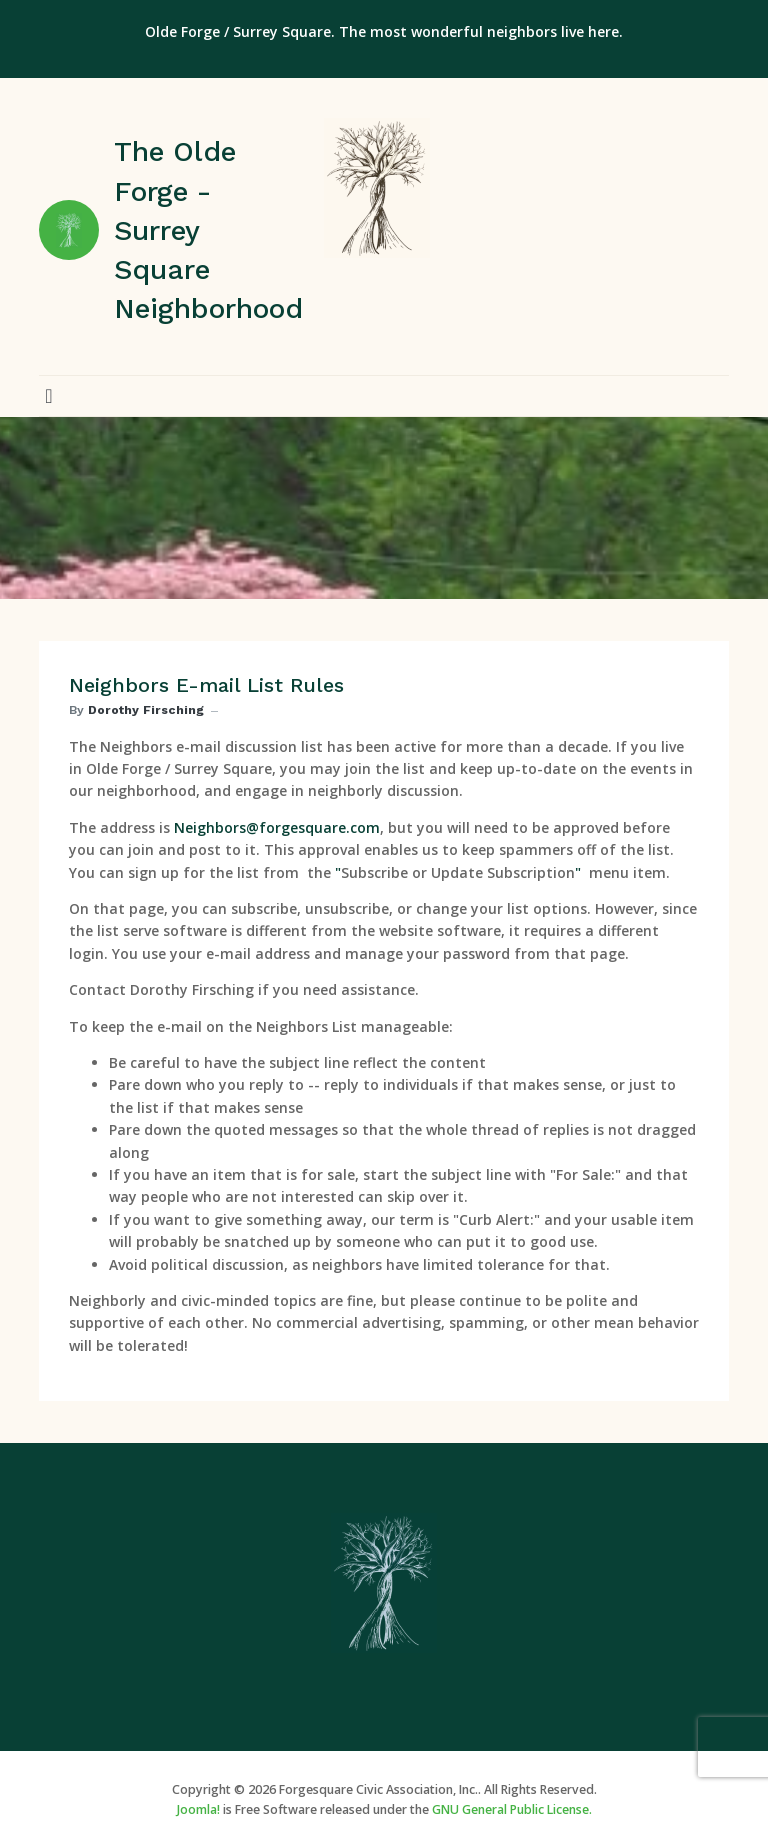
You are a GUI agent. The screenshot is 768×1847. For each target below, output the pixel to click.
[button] (49, 396)
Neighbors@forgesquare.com (277, 827)
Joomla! (198, 1809)
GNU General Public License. (512, 1809)
